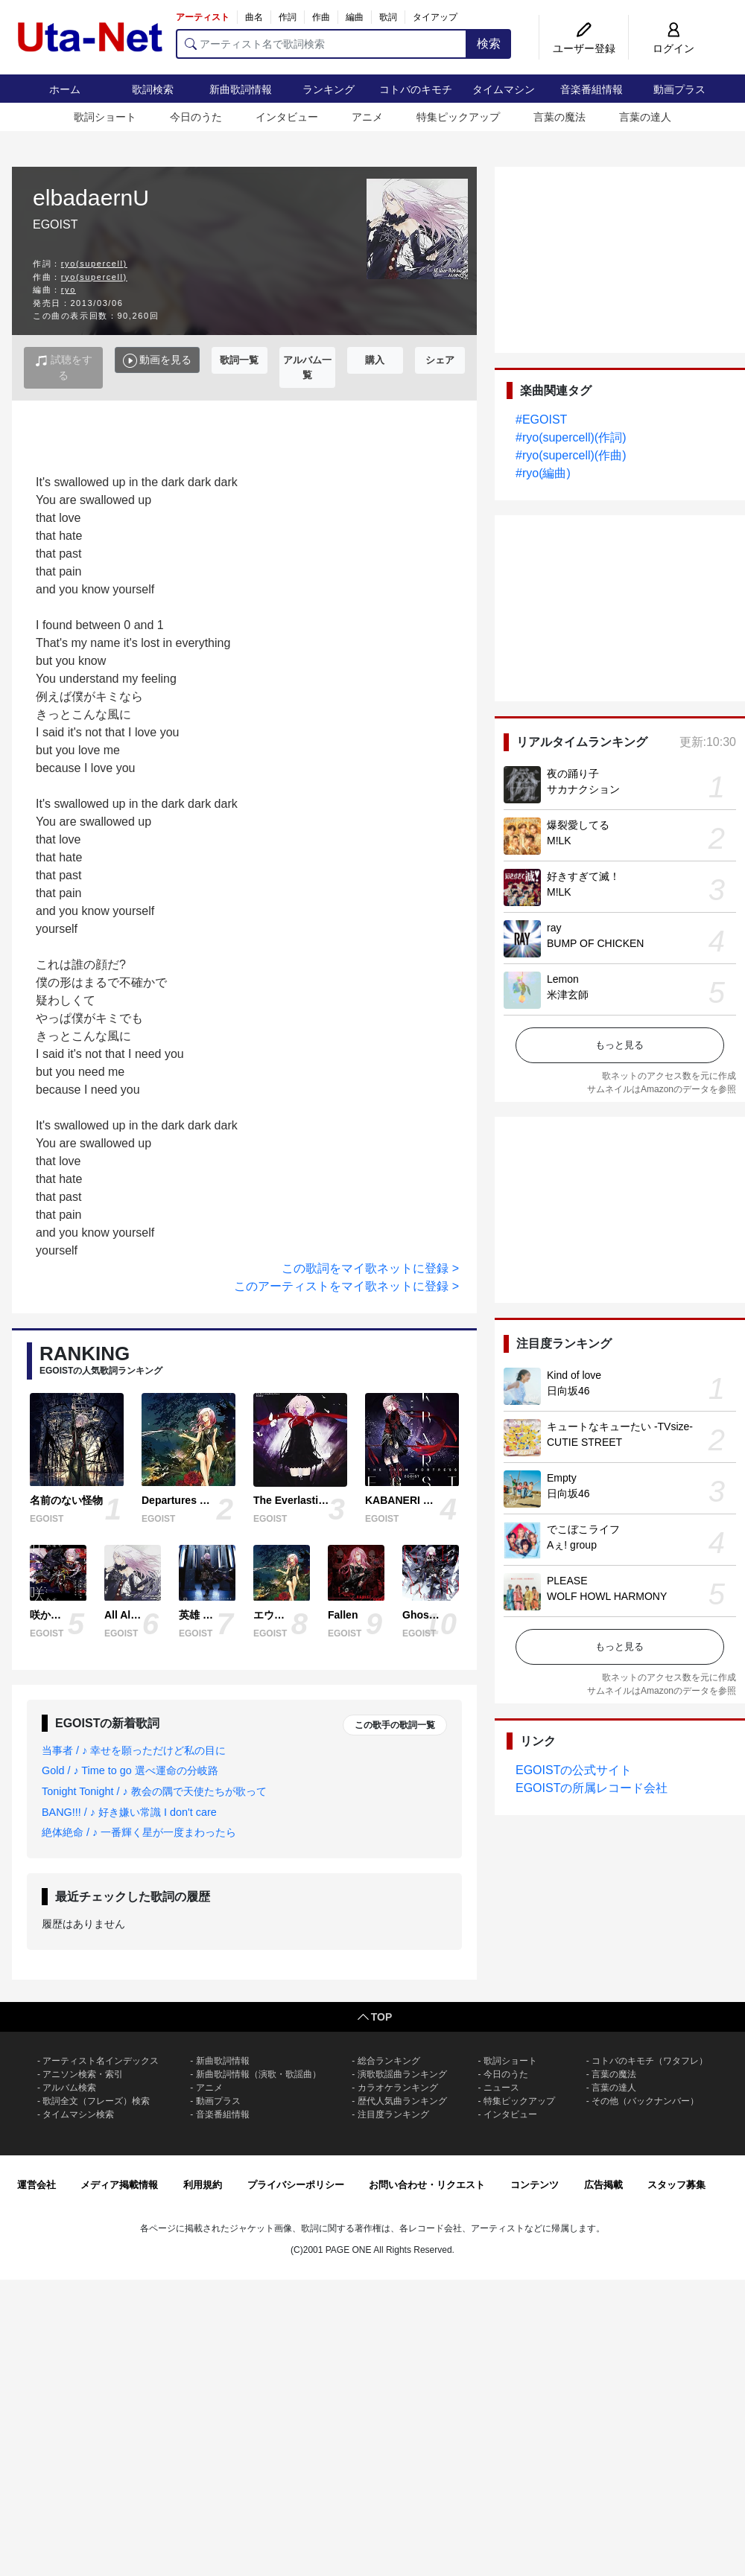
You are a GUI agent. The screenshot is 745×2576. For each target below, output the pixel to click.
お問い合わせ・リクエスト (427, 2184)
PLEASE (567, 1581)
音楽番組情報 (591, 89)
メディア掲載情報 (119, 2184)
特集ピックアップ (458, 117)
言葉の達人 (645, 117)
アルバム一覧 (307, 367)
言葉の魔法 (559, 117)
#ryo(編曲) (543, 473)
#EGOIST (541, 419)
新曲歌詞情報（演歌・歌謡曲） (258, 2074)
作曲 (321, 17)
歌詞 (388, 17)
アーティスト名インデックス (100, 2061)
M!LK (559, 841)
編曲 (355, 17)
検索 (489, 43)
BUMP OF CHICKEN (595, 943)
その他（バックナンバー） (645, 2101)
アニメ (367, 117)
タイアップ (435, 17)
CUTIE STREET (584, 1442)
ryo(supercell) (94, 263)
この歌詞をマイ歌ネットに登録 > (370, 1268)
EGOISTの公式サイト (574, 1770)
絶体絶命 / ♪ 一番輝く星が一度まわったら (139, 1832)
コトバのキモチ (415, 89)
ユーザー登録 (584, 48)
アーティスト (202, 17)
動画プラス (679, 89)
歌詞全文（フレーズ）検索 (96, 2101)
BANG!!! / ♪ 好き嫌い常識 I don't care (129, 1812)
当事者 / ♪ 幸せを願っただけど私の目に (134, 1750)
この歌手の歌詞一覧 (395, 1725)
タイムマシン (503, 89)
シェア (439, 360)
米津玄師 (568, 995)
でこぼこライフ (583, 1529)
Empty (562, 1478)
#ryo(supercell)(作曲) (571, 455)
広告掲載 (603, 2184)
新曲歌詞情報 (240, 89)
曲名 (254, 17)
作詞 (288, 17)
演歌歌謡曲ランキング (402, 2074)
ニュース (501, 2087)
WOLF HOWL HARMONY (607, 1596)
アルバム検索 (69, 2087)
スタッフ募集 (676, 2184)
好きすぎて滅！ (583, 876)
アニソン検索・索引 (82, 2074)
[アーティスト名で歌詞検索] (321, 44)
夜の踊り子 (573, 774)
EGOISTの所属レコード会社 (592, 1788)
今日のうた (196, 117)
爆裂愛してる (578, 825)
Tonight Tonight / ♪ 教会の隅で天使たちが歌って (154, 1791)
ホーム (64, 89)
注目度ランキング (393, 2114)
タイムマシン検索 (78, 2114)
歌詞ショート (105, 117)
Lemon (563, 979)
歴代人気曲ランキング (402, 2101)
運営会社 (36, 2184)
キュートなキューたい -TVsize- (620, 1426)
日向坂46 (568, 1391)
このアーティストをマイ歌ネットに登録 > (346, 1286)
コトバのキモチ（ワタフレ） (650, 2061)
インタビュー (287, 117)
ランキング (328, 89)
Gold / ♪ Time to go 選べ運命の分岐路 (130, 1770)
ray (554, 928)
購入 (374, 360)
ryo (68, 289)
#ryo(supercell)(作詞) (571, 437)
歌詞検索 (153, 89)
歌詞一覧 (239, 360)
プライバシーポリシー (295, 2184)
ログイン (673, 48)
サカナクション (583, 789)
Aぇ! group (572, 1545)
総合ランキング (389, 2061)
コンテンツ (534, 2184)
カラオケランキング (398, 2087)
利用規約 (202, 2184)
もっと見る (619, 1045)
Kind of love (574, 1375)
